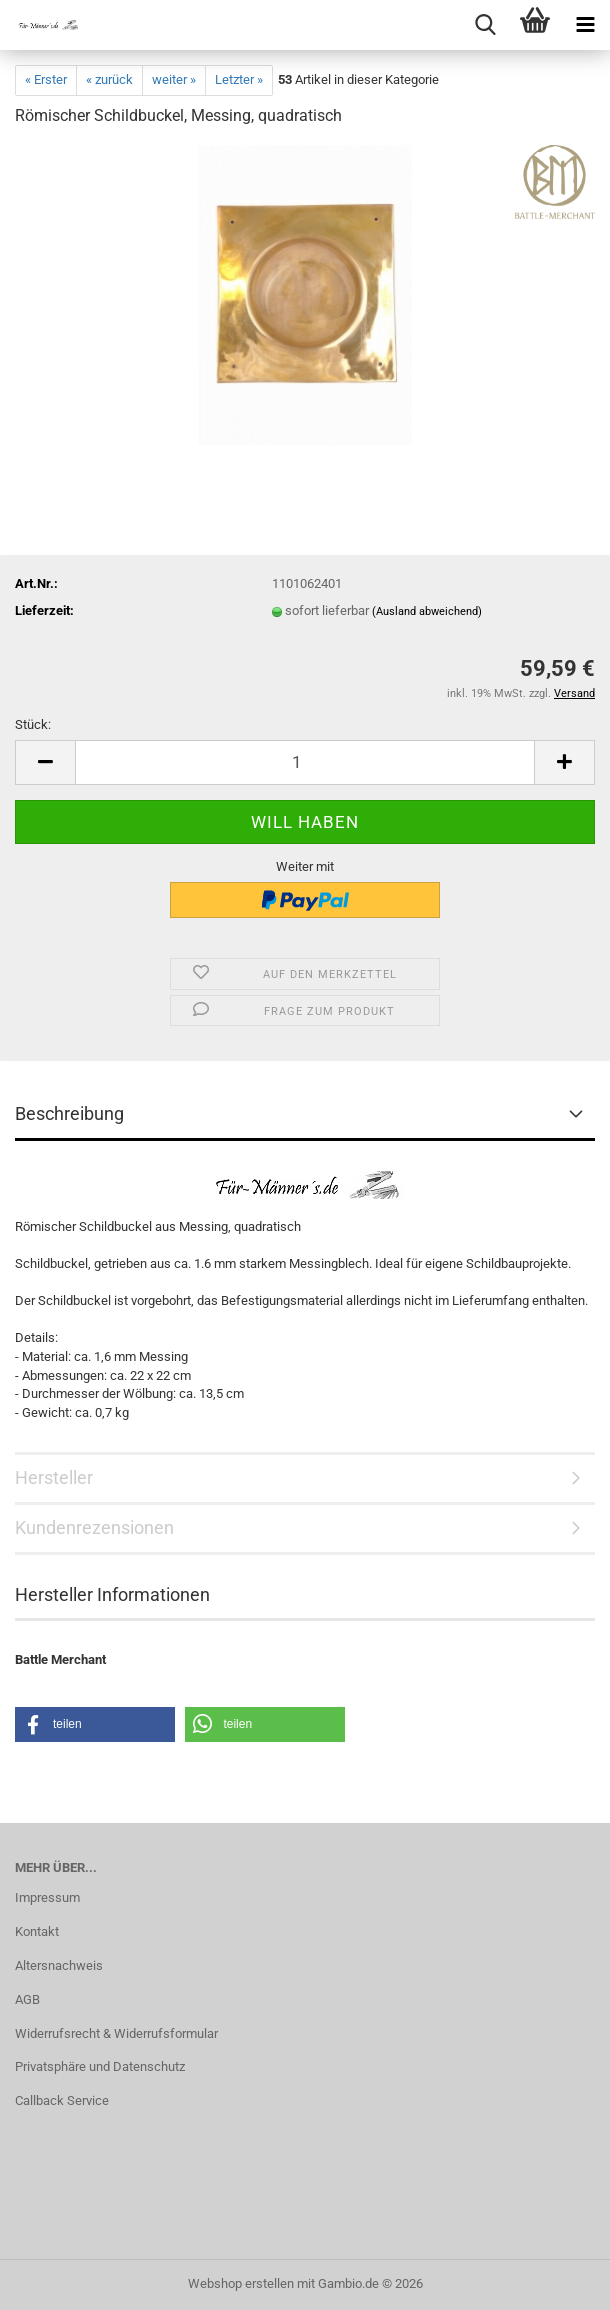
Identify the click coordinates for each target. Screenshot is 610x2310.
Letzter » (239, 79)
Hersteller (54, 1477)
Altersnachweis (59, 1965)
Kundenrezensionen (94, 1527)
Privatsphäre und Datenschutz (100, 2066)
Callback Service (62, 2100)
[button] (45, 762)
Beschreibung (69, 1113)
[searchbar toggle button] (485, 25)
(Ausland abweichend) (427, 611)
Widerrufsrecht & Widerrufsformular (116, 2033)
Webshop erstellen (241, 2283)
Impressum (47, 1897)
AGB (27, 1999)
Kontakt (37, 1931)
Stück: (33, 724)
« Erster (46, 79)
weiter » (174, 79)
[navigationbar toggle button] (585, 25)
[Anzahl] (305, 762)
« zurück (109, 79)
